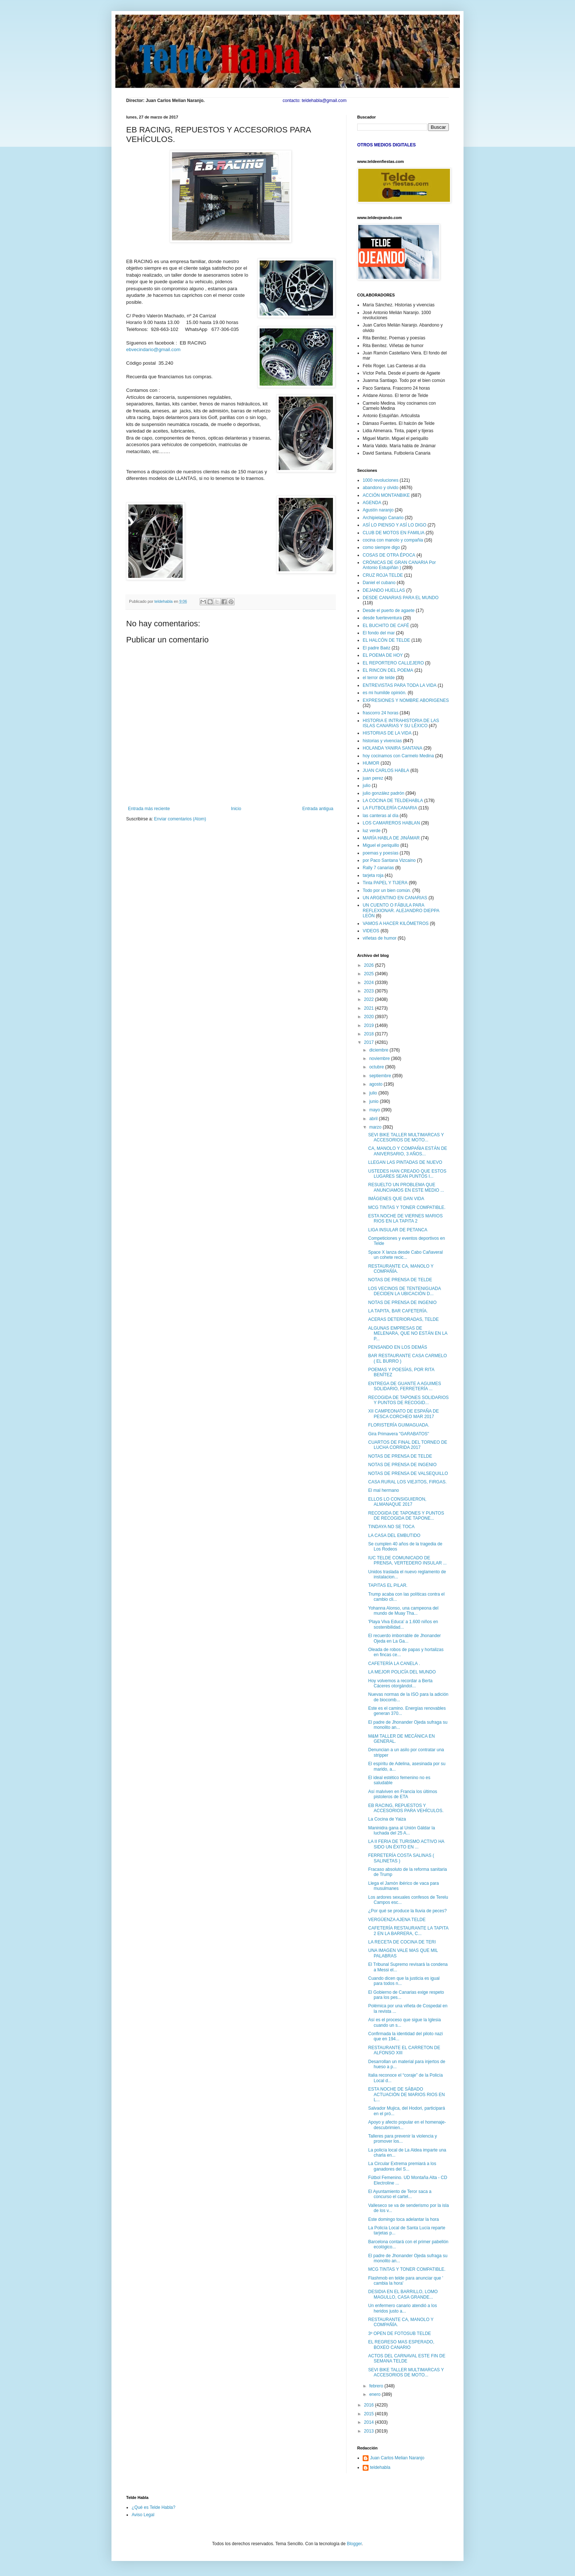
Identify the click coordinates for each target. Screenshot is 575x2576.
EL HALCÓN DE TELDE (386, 640)
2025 (369, 973)
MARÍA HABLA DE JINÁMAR (391, 838)
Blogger (354, 2543)
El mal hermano (383, 1490)
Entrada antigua (317, 808)
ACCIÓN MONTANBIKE (386, 495)
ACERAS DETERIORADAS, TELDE (403, 1319)
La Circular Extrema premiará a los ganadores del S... (402, 2166)
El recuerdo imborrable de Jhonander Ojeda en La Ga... (404, 1638)
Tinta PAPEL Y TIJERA (385, 882)
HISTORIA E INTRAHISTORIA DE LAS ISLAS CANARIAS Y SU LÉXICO (401, 723)
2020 (369, 1016)
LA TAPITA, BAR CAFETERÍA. (398, 1310)
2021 (369, 1008)
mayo (375, 1109)
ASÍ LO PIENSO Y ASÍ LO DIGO (394, 525)
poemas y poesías (380, 853)
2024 (369, 982)
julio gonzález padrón (383, 793)
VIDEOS (371, 930)
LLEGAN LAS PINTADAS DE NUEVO (405, 1162)
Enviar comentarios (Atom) (180, 818)
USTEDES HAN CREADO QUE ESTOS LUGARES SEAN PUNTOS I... (407, 1174)
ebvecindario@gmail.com (153, 349)
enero (375, 2394)
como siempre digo (381, 547)
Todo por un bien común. (387, 890)
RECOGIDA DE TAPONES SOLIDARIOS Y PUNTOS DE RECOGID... (408, 1400)
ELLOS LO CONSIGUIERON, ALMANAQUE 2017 (397, 1502)
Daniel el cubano (379, 582)
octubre (377, 1067)
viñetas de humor (379, 938)
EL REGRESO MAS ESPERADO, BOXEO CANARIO (401, 2344)
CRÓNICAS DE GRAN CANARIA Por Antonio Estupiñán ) (399, 565)
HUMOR (371, 763)
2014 (369, 2422)
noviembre (380, 1058)
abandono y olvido (380, 487)
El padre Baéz (376, 648)
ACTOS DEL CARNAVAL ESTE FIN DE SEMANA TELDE (407, 2358)
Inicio (236, 808)
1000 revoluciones (380, 480)
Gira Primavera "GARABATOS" (398, 1433)
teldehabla (380, 2467)
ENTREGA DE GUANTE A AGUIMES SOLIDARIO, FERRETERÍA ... (404, 1386)
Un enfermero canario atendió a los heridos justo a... (402, 2308)
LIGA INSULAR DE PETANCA (397, 1229)
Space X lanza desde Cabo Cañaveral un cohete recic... (405, 1255)
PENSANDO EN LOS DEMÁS (397, 1347)
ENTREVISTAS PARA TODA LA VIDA (399, 685)
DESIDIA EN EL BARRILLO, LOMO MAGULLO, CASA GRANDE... (403, 2294)
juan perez (373, 778)
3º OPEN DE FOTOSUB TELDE (399, 2333)
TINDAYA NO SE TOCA (391, 1526)
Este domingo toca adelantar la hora (403, 2219)
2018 (369, 1033)
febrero (376, 2386)
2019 (369, 1025)
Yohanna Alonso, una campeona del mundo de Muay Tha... (403, 1611)
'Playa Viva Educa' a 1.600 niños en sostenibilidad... (403, 1624)
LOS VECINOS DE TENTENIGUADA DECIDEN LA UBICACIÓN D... (404, 1291)
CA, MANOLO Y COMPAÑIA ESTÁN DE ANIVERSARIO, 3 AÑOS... (407, 1151)
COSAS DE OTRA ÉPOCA (389, 555)
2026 (369, 965)
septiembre (380, 1075)
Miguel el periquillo (381, 845)
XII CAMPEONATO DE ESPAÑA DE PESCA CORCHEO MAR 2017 (403, 1414)
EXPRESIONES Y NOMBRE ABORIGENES (406, 700)
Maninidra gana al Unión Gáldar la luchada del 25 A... (401, 1830)
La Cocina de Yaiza (387, 1819)
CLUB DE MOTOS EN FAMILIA (393, 532)
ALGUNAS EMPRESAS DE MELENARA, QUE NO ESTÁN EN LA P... (407, 1333)
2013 (369, 2431)
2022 (369, 999)
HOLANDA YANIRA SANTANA (392, 748)
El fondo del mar (379, 632)
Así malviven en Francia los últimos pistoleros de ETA (402, 1794)
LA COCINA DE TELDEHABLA (393, 800)
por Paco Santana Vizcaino (389, 860)
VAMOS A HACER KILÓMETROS (396, 923)
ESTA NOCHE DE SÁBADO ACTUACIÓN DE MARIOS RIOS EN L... (406, 2094)
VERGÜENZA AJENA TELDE (397, 1919)
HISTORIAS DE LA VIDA (387, 733)
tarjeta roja (373, 875)
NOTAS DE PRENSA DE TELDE (400, 1279)
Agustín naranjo (378, 510)
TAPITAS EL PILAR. (387, 1585)
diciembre (379, 1050)
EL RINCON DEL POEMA (388, 670)
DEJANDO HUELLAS (384, 590)
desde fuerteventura (382, 617)
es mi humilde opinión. (384, 692)
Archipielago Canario (383, 517)
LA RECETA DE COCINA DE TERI (402, 1942)
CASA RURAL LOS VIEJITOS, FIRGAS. (407, 1481)
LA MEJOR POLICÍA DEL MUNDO (402, 1672)
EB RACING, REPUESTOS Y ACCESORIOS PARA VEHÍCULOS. (406, 1808)
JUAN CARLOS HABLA (386, 770)
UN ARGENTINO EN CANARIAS (395, 897)
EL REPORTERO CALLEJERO (393, 663)
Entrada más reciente (149, 808)
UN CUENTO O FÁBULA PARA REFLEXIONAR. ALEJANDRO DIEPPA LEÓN (401, 910)
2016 (369, 2405)
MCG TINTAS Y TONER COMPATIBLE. (407, 1207)
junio (374, 1101)
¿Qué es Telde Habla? (153, 2507)
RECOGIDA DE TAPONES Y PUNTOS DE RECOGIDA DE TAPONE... (406, 1516)
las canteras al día (380, 815)
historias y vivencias (382, 740)
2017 (369, 1042)
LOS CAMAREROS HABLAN (391, 823)
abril (374, 1118)
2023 (369, 991)
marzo (376, 1127)
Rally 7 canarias (378, 867)
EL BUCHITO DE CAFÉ (386, 625)
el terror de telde (379, 677)
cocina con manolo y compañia (393, 540)
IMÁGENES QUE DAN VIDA (396, 1198)
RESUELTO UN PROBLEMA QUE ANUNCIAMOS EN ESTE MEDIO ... (406, 1187)
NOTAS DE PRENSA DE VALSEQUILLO (408, 1473)
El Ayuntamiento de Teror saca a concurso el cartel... (399, 2194)
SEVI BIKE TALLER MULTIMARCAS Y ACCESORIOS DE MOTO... (406, 1137)
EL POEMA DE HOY (383, 655)
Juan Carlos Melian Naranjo (397, 2457)
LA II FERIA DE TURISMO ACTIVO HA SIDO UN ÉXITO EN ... (406, 1844)
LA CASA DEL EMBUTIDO (394, 1535)
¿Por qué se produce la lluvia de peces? (407, 1910)
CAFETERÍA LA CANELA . (394, 1663)
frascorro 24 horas (380, 712)
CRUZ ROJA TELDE (383, 575)
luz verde (372, 830)
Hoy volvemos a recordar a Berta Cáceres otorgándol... (400, 1683)
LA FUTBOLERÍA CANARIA (390, 807)
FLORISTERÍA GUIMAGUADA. (398, 1425)
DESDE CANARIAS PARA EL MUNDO (401, 597)
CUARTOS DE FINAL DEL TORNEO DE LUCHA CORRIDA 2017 (407, 1445)
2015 (369, 2413)
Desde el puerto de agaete (388, 610)
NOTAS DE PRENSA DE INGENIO (402, 1302)
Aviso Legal (143, 2514)
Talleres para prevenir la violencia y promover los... (402, 2139)
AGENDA (372, 502)
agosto (376, 1084)
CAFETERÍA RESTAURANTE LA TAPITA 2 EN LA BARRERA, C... (408, 1930)
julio (366, 785)
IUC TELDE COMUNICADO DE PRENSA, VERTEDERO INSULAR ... (407, 1560)
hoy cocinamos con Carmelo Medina (398, 755)
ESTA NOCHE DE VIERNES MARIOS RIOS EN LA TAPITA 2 (405, 1218)
